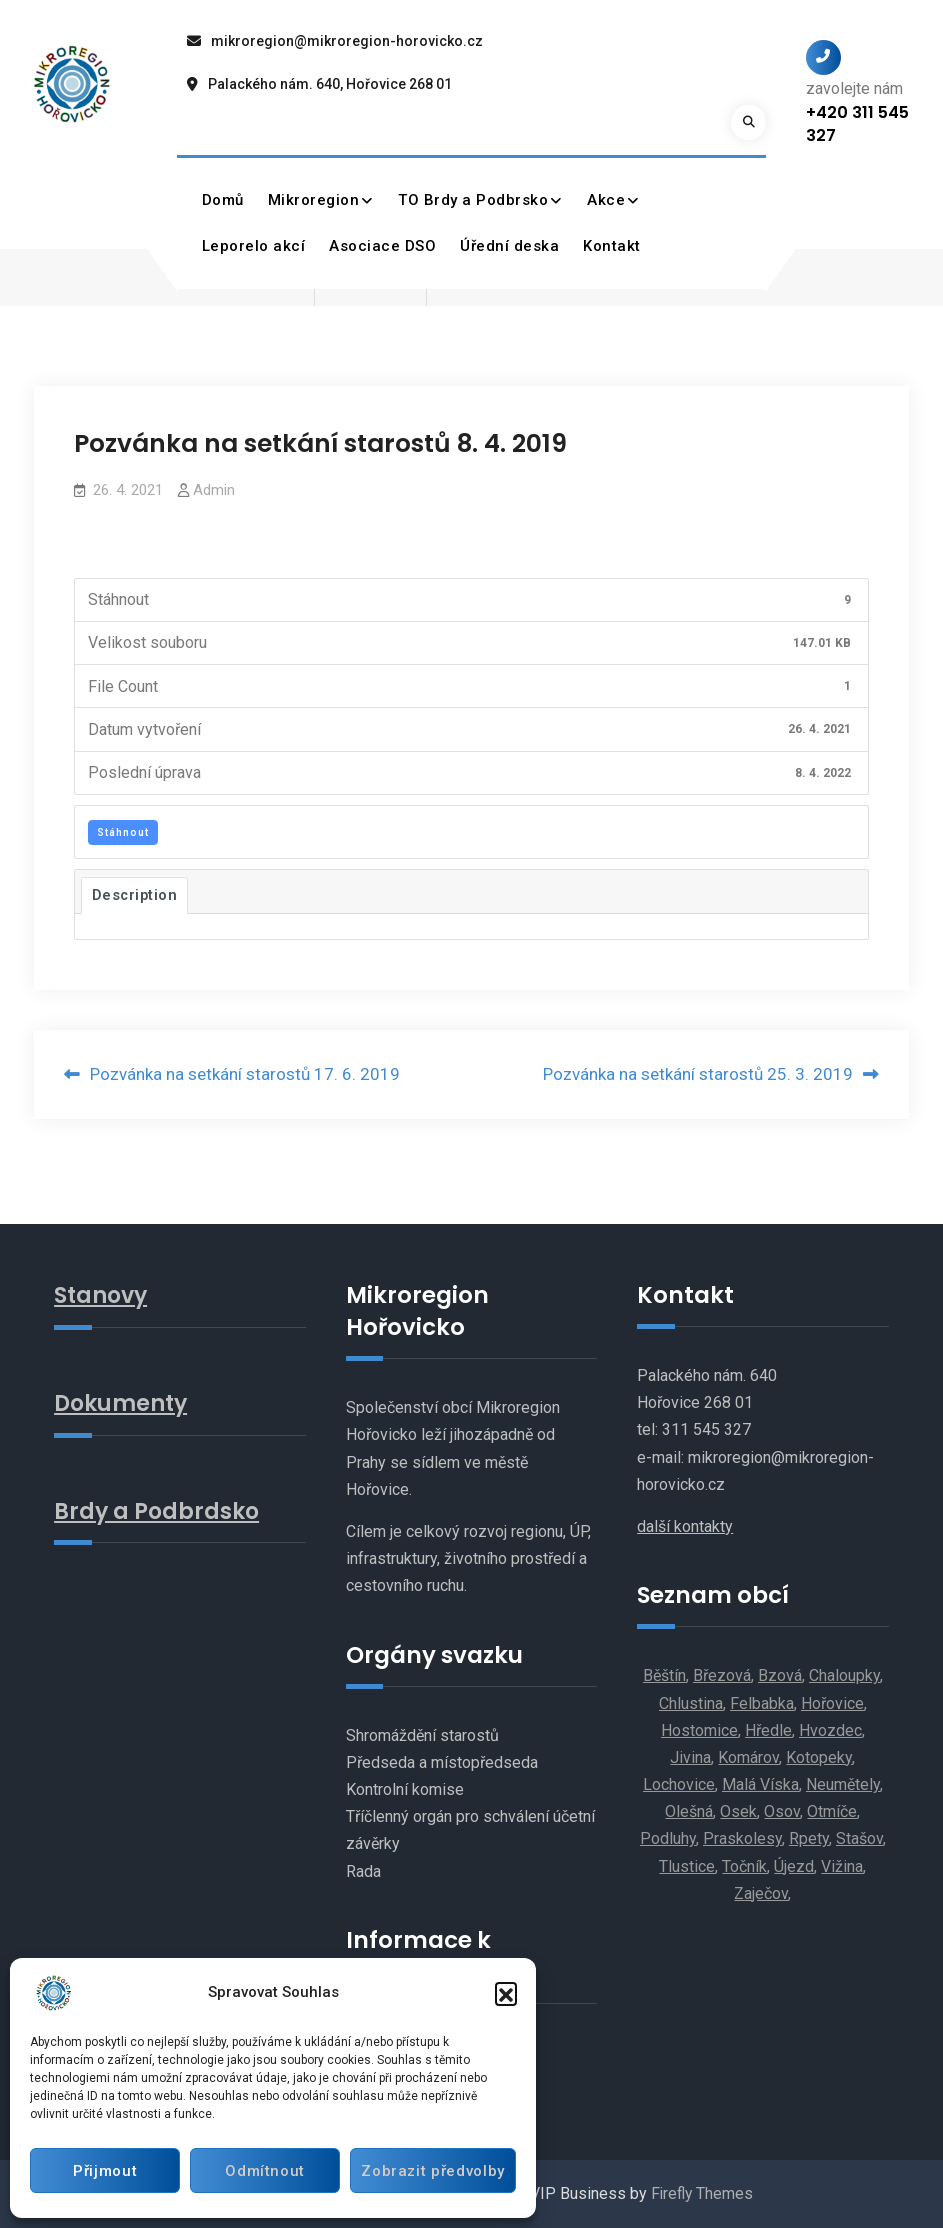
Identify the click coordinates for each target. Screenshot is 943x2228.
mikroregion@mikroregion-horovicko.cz (347, 41)
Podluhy (668, 1839)
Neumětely (843, 1785)
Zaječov (761, 1893)
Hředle (768, 1730)
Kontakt (613, 246)
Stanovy (103, 1295)
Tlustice (687, 1866)
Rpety (809, 1839)
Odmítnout (260, 2171)
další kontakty (685, 1526)
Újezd (794, 1866)
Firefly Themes (701, 2194)
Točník (744, 1866)
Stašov (859, 1839)
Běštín (664, 1676)
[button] (506, 1993)
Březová (722, 1676)
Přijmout (103, 2171)
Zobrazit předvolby (430, 2171)
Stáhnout (123, 832)
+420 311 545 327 (857, 123)
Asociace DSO (383, 246)
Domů (223, 200)
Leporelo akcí (254, 246)
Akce (607, 200)
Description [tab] (135, 895)
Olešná (689, 1812)
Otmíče (832, 1812)
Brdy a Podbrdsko (159, 1510)
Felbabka (762, 1703)
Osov (782, 1812)
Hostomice (699, 1730)
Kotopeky (819, 1757)
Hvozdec (830, 1730)
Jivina (690, 1757)
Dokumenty (124, 1402)
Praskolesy (742, 1839)
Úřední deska (510, 246)
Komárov (748, 1757)
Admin (214, 490)
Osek (738, 1812)
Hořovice (832, 1703)
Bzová (780, 1676)
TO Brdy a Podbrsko (474, 200)
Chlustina (691, 1703)
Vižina (842, 1866)
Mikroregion (314, 200)
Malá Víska (760, 1785)
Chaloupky (844, 1676)
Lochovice (679, 1785)
